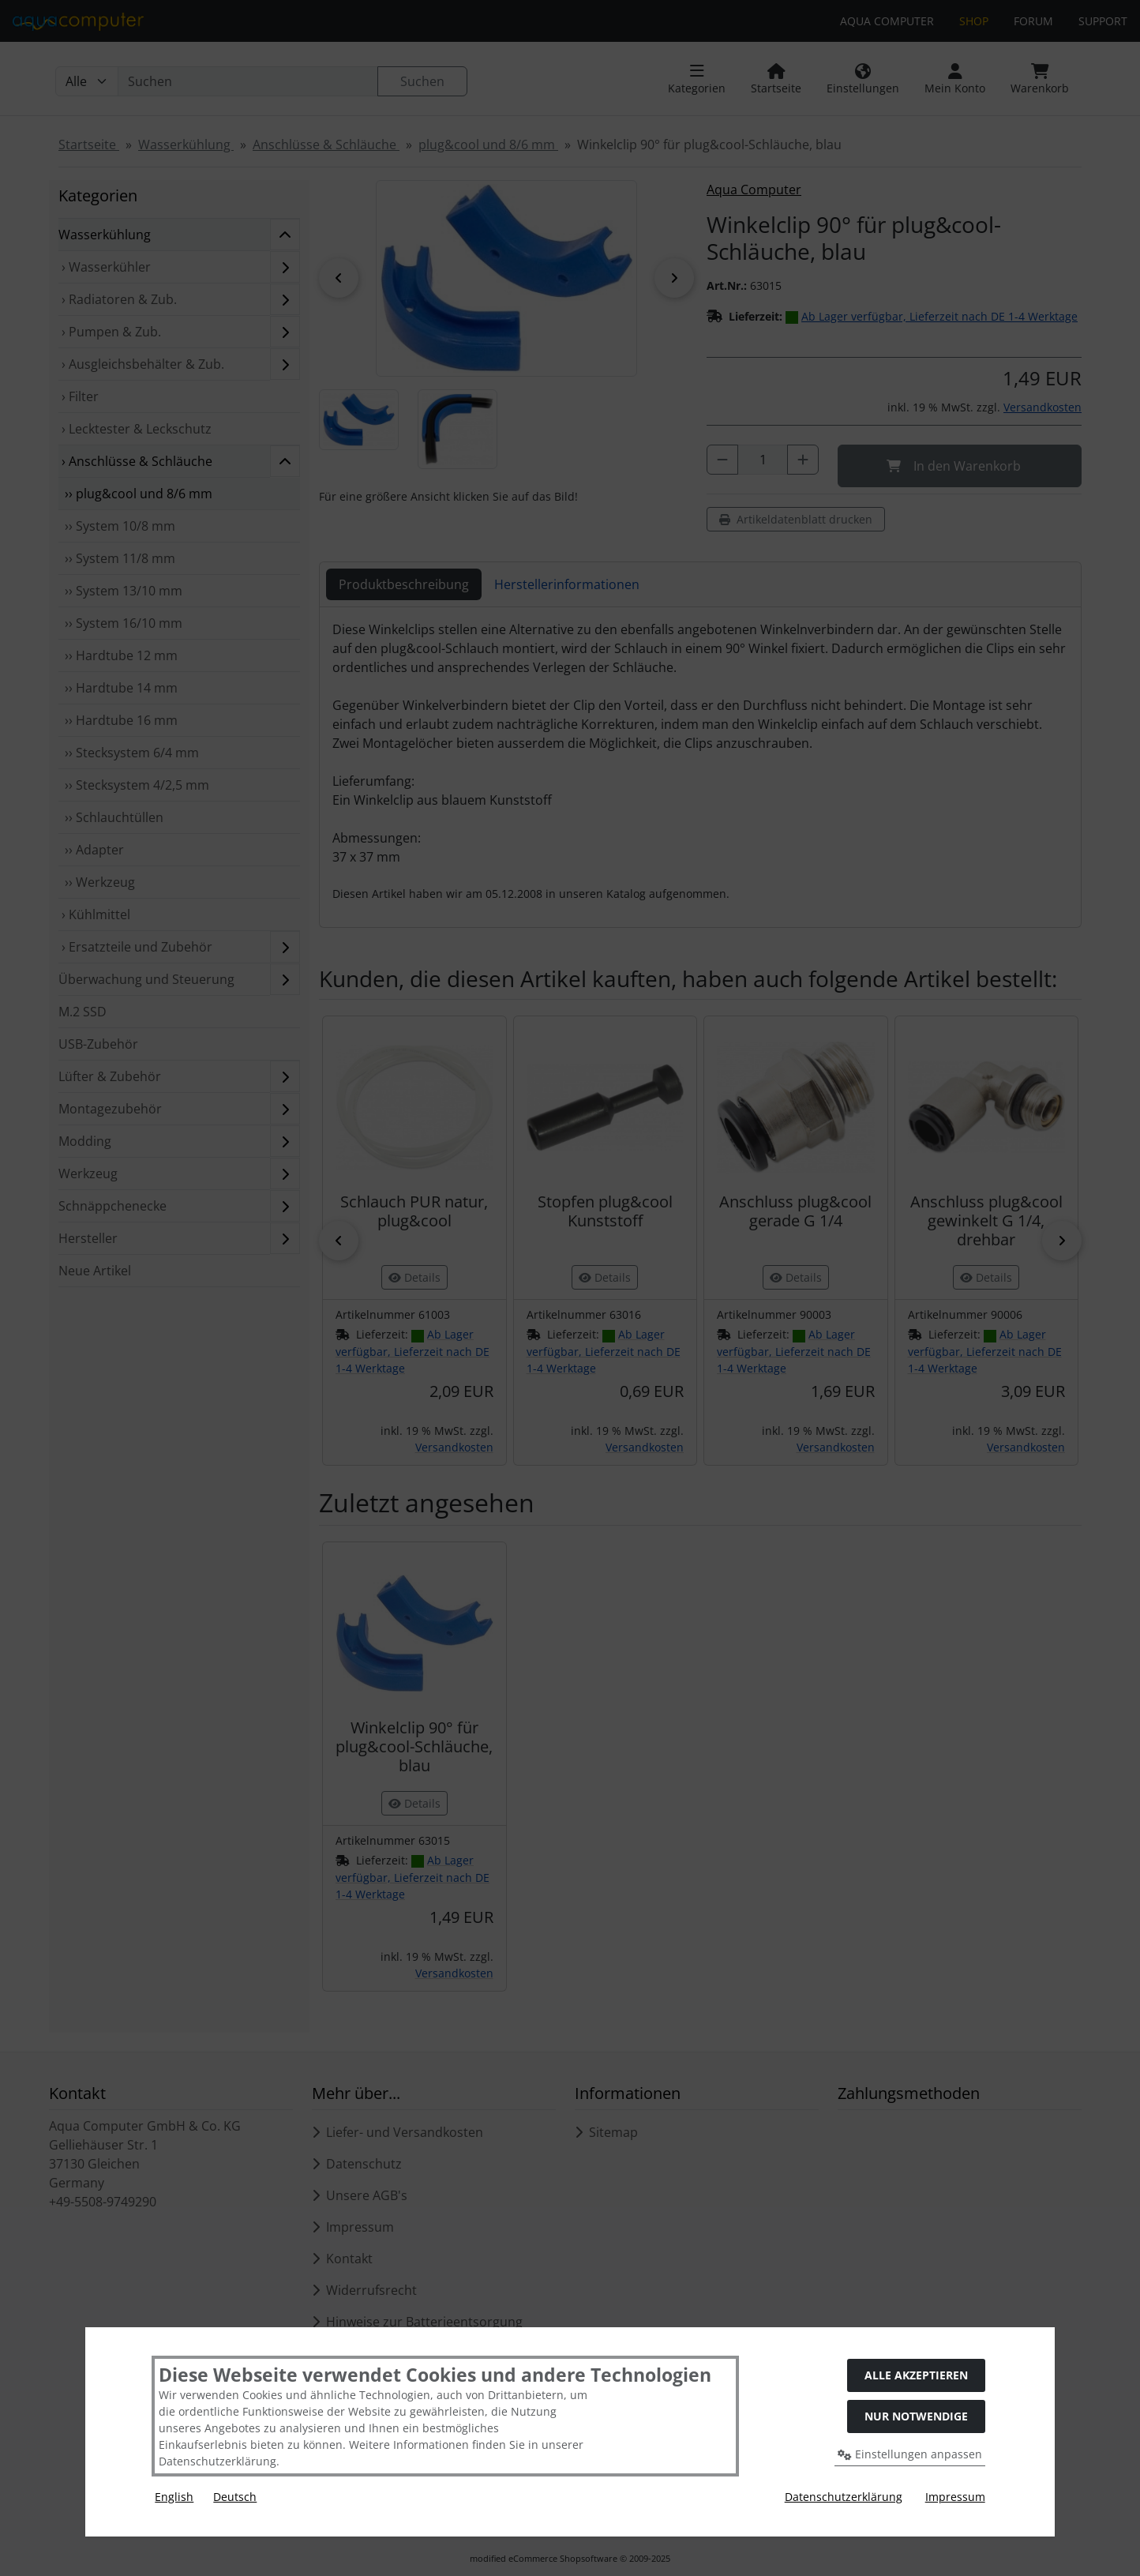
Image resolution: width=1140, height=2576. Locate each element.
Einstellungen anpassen (910, 2453)
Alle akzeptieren (916, 2375)
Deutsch (235, 2496)
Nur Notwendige (916, 2416)
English (174, 2496)
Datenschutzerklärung (843, 2496)
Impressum (955, 2496)
